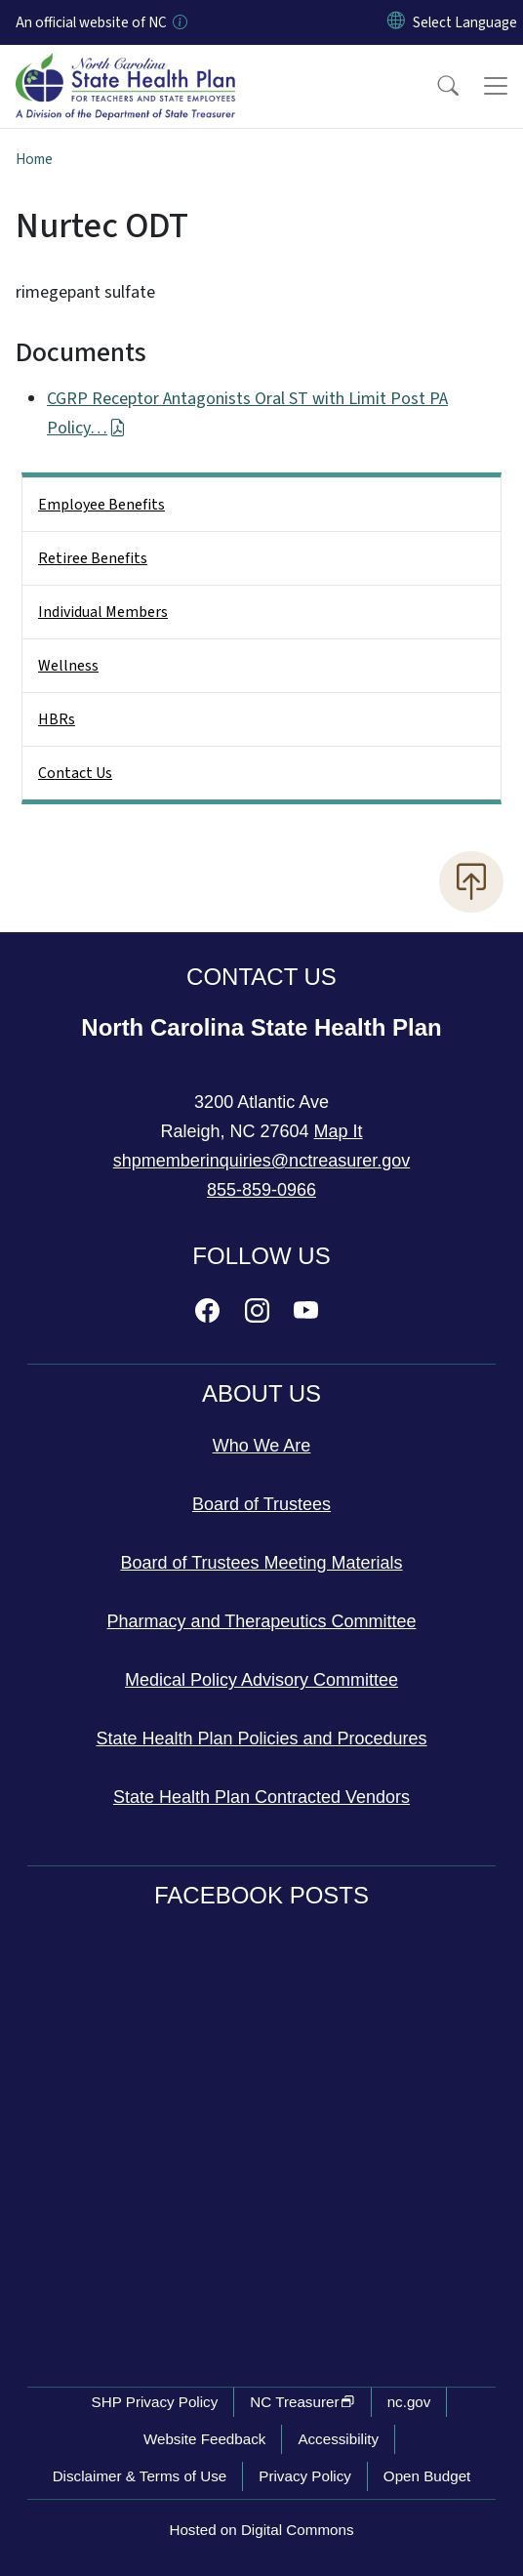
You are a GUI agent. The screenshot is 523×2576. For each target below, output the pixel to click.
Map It (338, 1131)
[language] (465, 22)
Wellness (68, 665)
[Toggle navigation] (495, 85)
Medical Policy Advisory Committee (261, 1680)
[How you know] (178, 22)
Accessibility (338, 2439)
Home (34, 159)
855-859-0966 (261, 1190)
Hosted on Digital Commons (261, 2529)
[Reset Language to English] (396, 22)
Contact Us (75, 773)
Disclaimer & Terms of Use (140, 2476)
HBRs (56, 719)
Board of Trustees (261, 1504)
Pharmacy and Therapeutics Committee (262, 1621)
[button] (435, 85)
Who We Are (262, 1445)
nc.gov (409, 2401)
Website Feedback (204, 2439)
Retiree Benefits (92, 558)
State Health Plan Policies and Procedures (261, 1738)
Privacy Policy (305, 2476)
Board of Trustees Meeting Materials (261, 1563)
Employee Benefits (101, 504)
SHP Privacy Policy (155, 2401)
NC (302, 2401)
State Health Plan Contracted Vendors (261, 1797)
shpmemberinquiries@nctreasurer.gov (261, 1160)
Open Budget (427, 2476)
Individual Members (103, 612)
